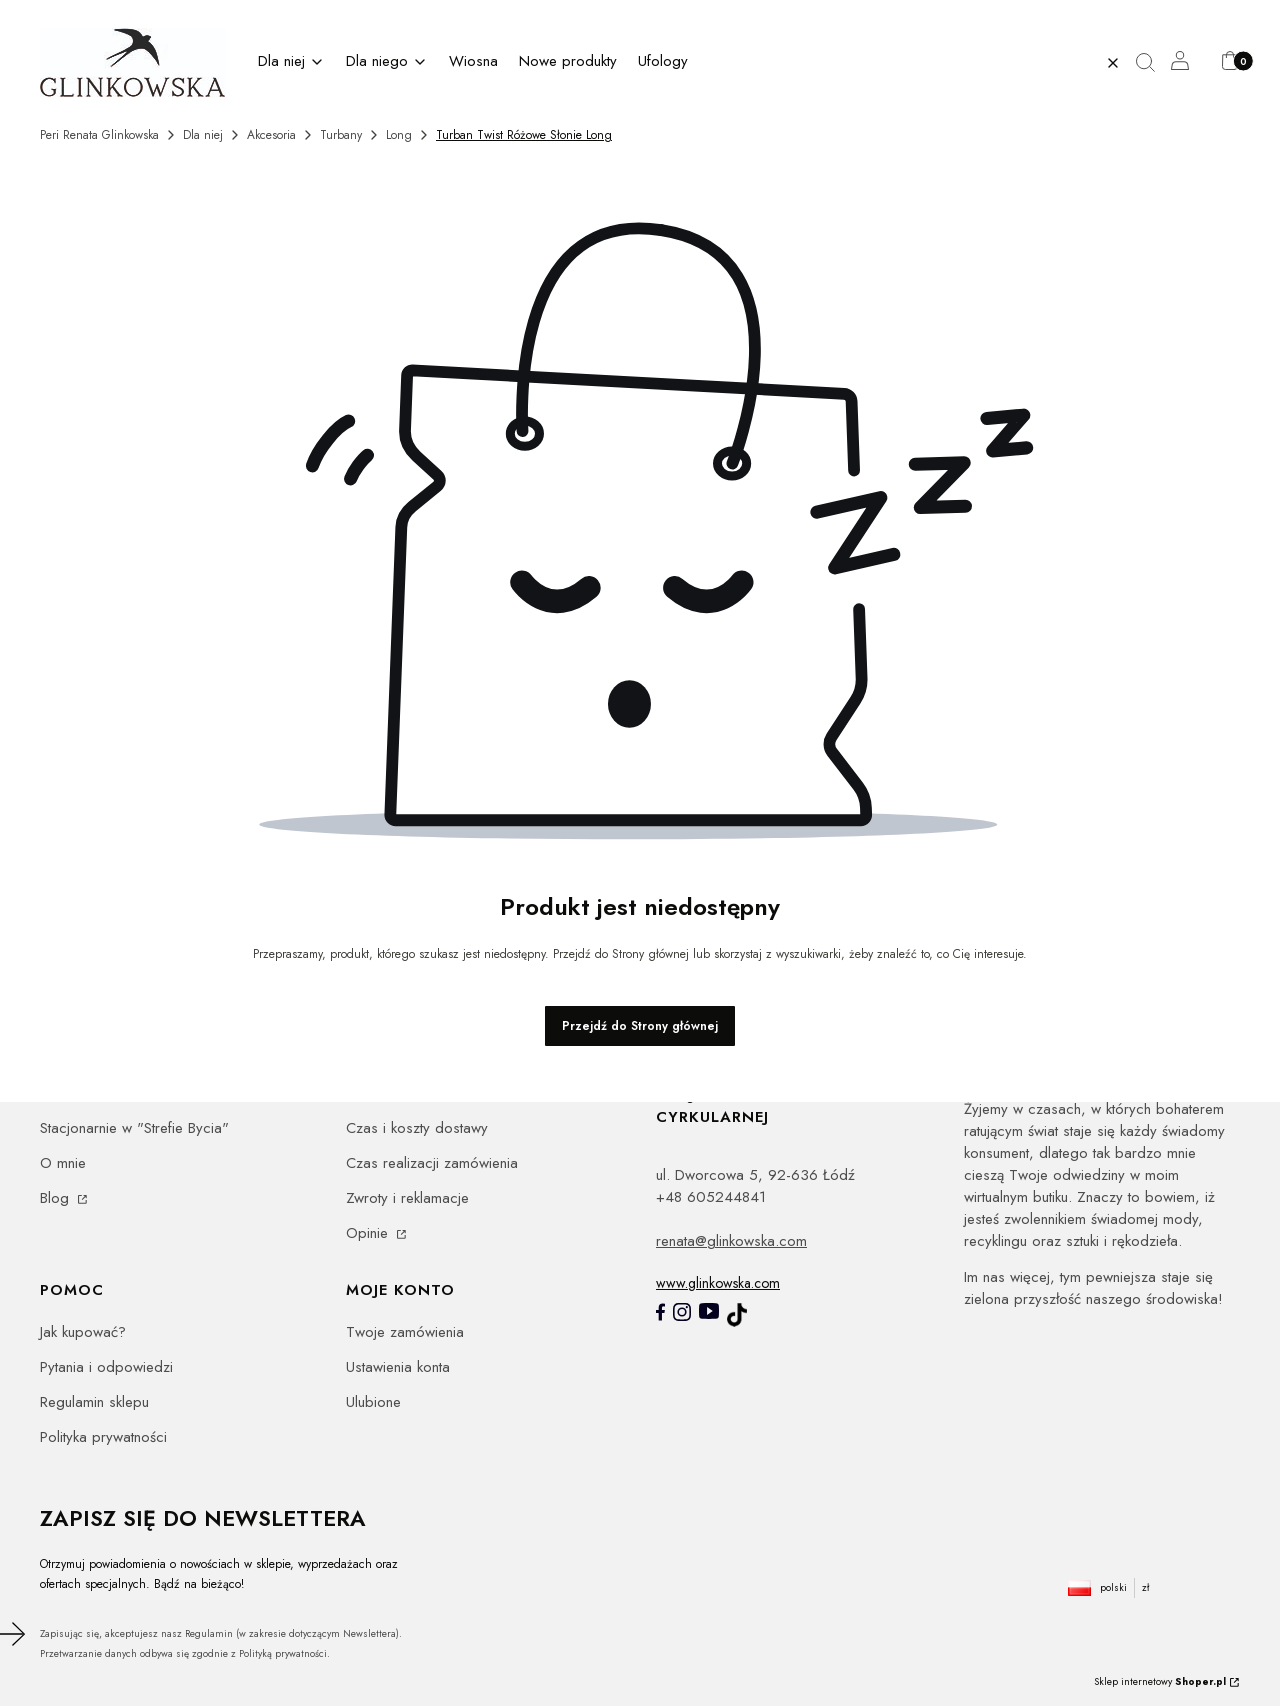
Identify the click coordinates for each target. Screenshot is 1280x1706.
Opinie (369, 1233)
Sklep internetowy (1160, 1681)
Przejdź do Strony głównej (640, 1026)
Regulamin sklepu (94, 1402)
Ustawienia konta (398, 1367)
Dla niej (203, 135)
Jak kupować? (83, 1332)
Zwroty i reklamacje (407, 1198)
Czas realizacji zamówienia (432, 1163)
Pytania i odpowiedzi (106, 1367)
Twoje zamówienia (405, 1332)
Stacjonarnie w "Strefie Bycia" (134, 1128)
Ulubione (373, 1402)
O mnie (63, 1163)
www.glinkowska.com (718, 1283)
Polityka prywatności (103, 1437)
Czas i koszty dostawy (417, 1128)
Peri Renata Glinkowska (99, 135)
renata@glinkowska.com (731, 1241)
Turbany (341, 135)
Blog (57, 1198)
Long (399, 135)
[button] (1153, 63)
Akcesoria (271, 135)
